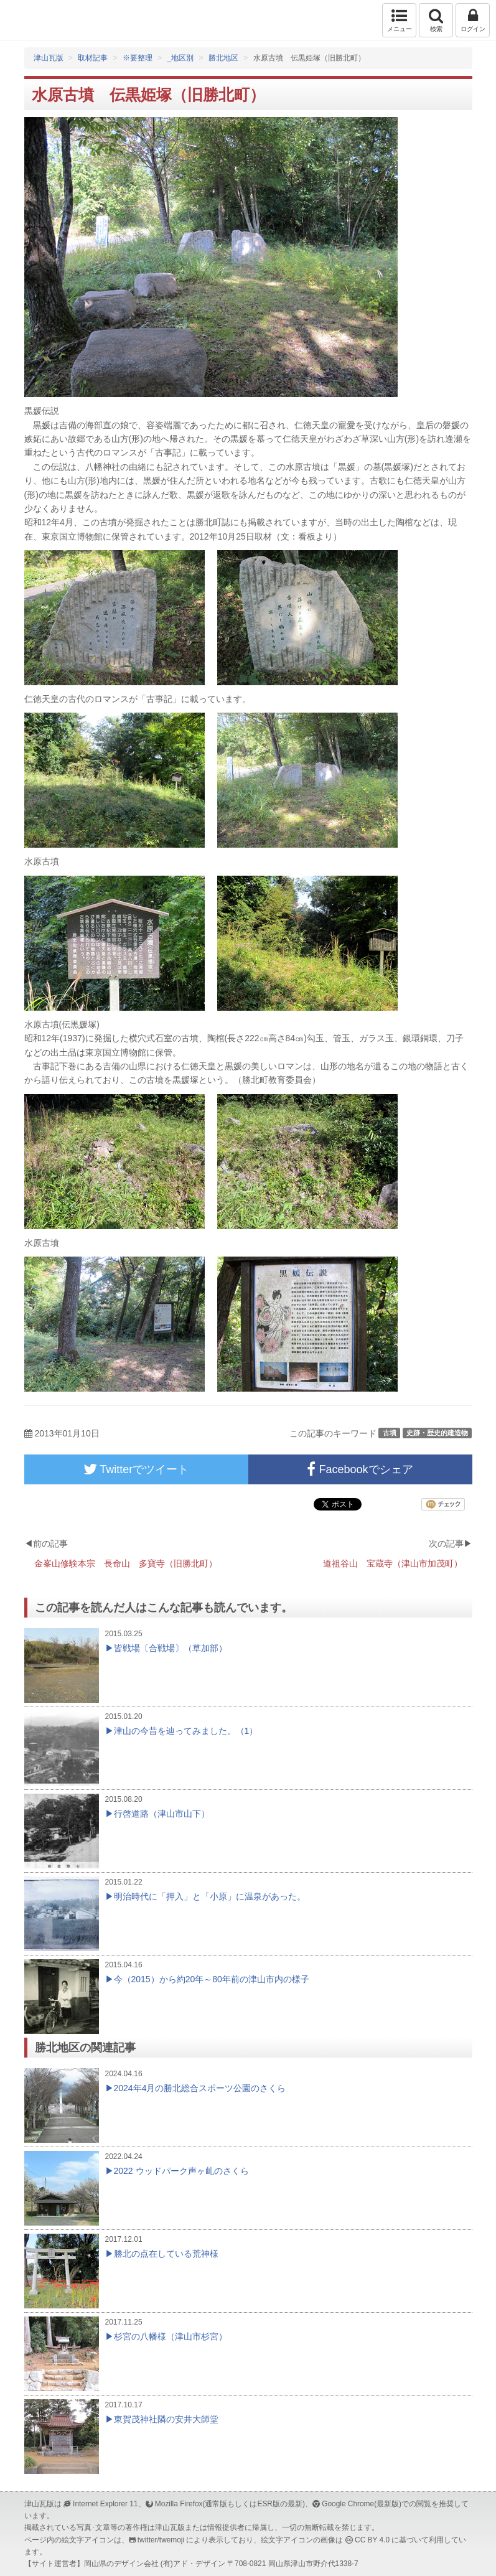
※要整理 (137, 58)
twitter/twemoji (161, 2540)
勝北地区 (223, 58)
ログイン (472, 19)
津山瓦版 (35, 20)
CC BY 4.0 (372, 2540)
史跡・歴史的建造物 (437, 1432)
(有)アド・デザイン (193, 2563)
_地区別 (180, 58)
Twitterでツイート (136, 1469)
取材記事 (93, 58)
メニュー (399, 19)
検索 (435, 19)
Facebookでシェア (360, 1469)
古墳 (389, 1432)
